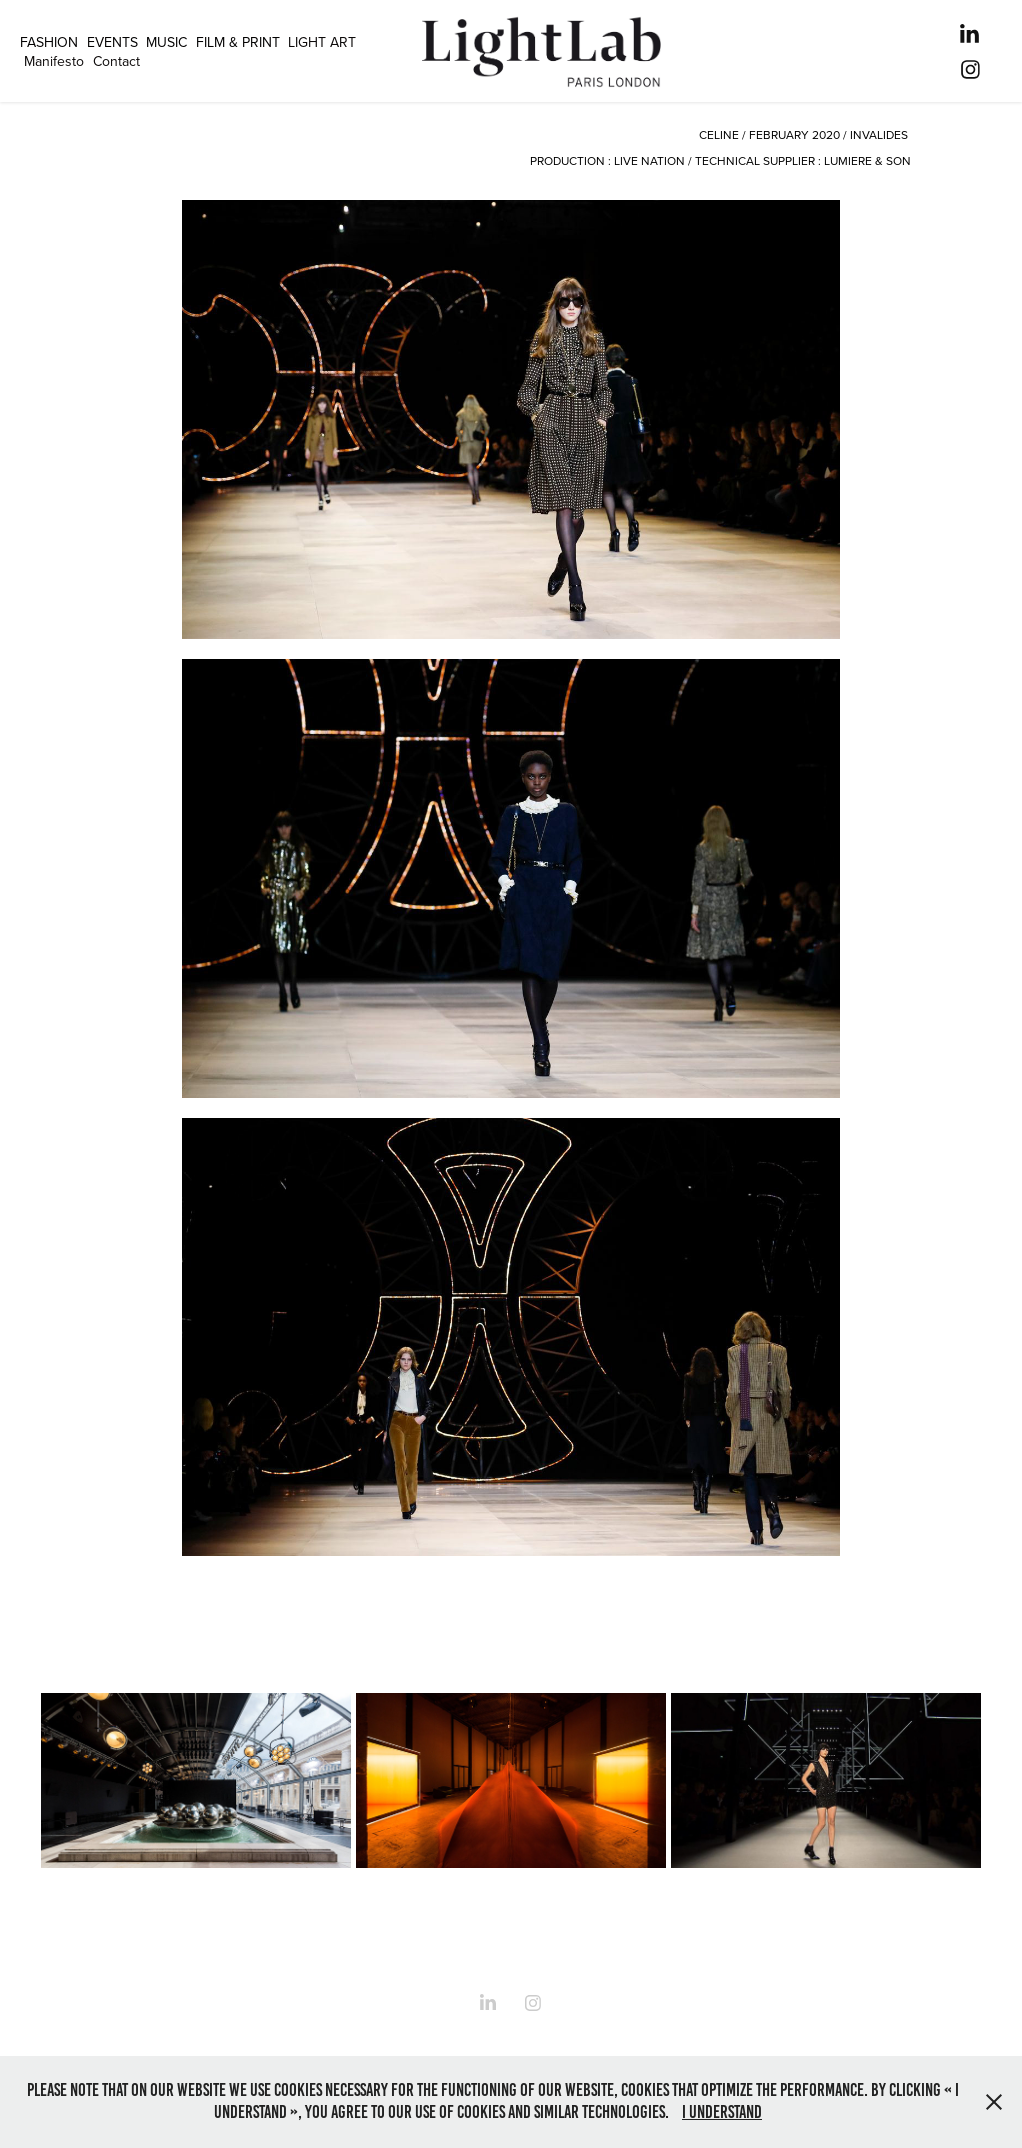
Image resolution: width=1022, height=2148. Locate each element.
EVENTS (112, 42)
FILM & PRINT (238, 42)
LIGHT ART (322, 42)
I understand (722, 2112)
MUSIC (166, 42)
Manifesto (54, 61)
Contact (116, 61)
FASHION (49, 42)
